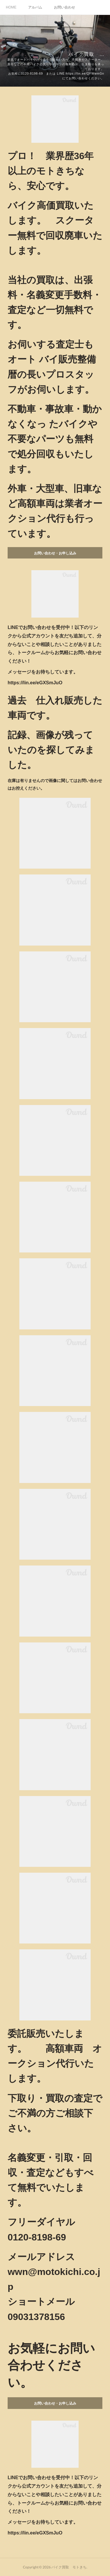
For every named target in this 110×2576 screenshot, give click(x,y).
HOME (11, 7)
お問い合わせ (64, 7)
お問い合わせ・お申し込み (55, 553)
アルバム (35, 7)
